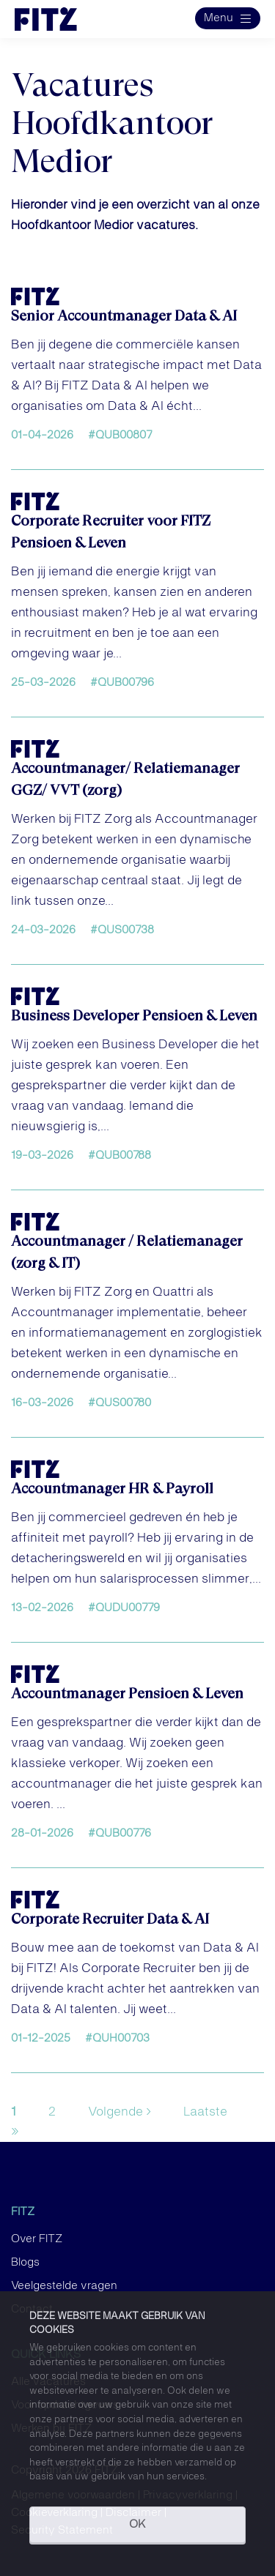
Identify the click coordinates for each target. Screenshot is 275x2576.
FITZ (22, 2212)
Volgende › (119, 2111)
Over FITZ (36, 2239)
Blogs (25, 2263)
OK (137, 2525)
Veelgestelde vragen (64, 2286)
